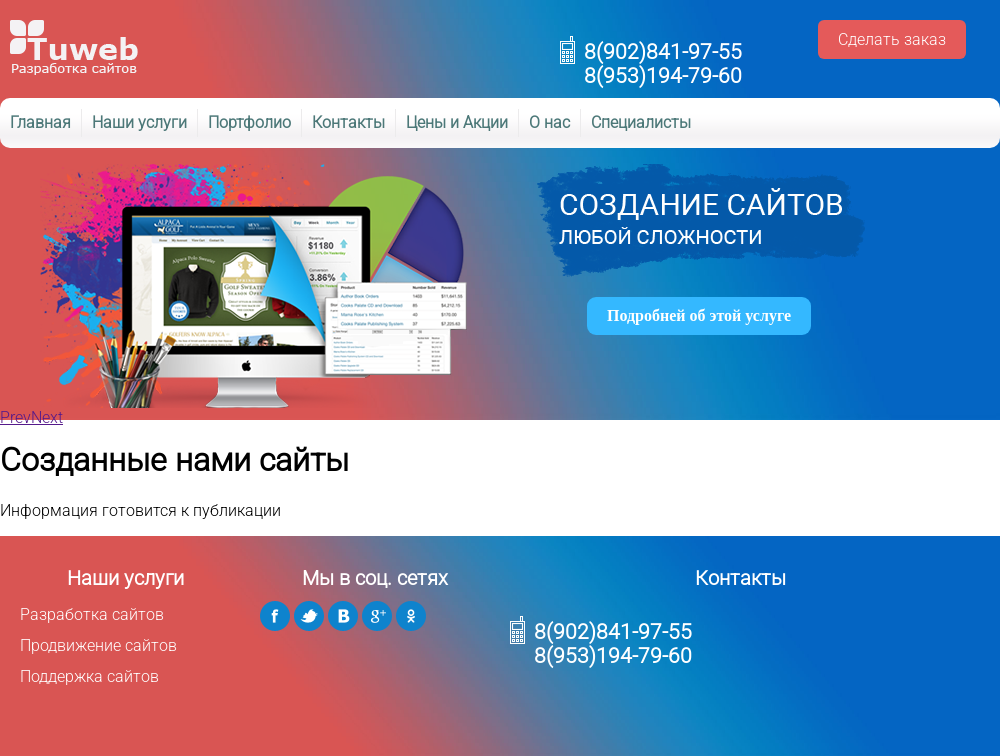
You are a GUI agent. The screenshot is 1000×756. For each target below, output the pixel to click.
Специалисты (641, 122)
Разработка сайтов (92, 614)
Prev (15, 417)
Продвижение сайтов (98, 645)
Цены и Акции (457, 122)
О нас (549, 122)
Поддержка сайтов (89, 676)
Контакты (348, 122)
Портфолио (249, 122)
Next (47, 417)
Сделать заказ (892, 39)
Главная (40, 122)
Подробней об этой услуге (699, 315)
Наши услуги (139, 122)
